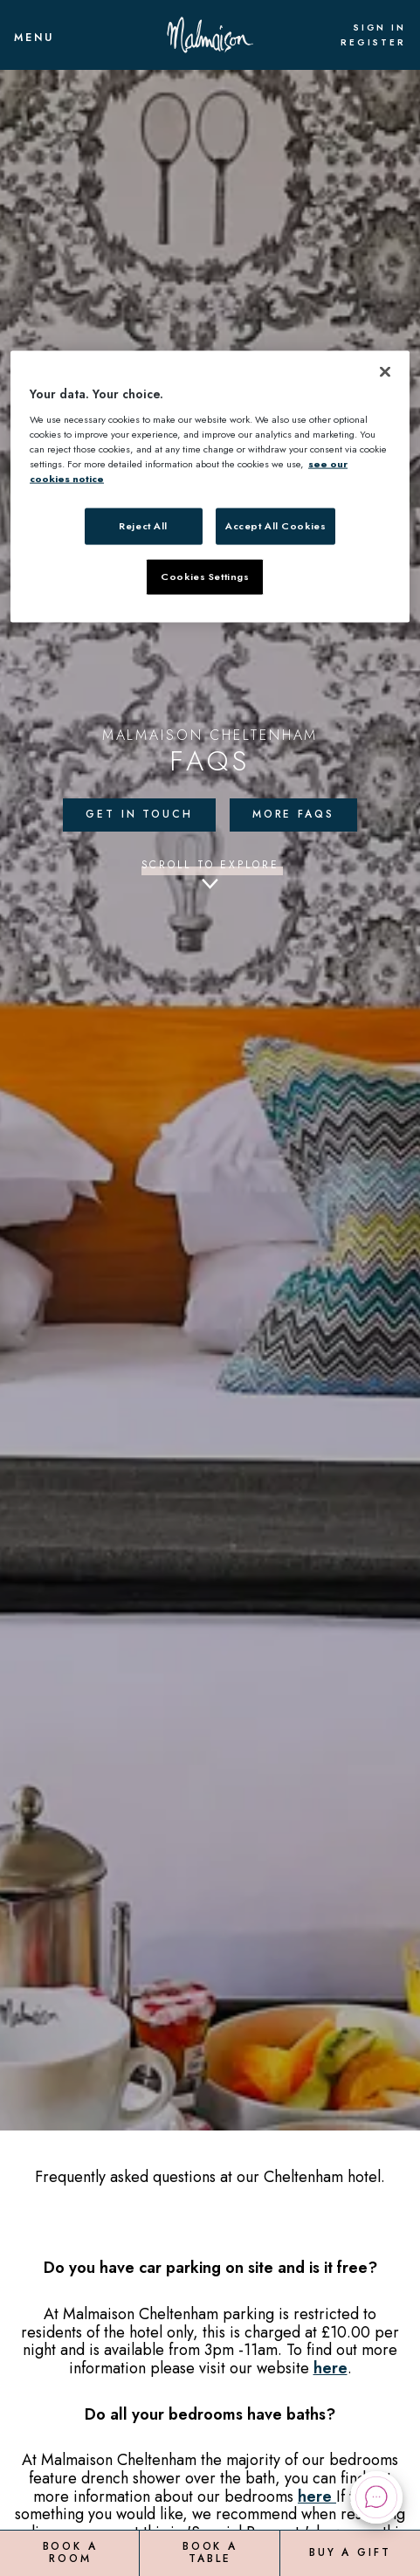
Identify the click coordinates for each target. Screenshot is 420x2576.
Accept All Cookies (275, 526)
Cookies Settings (205, 577)
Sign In (379, 28)
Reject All (143, 526)
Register (373, 43)
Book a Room (70, 2552)
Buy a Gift (350, 2552)
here (330, 2368)
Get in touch (139, 814)
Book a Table (210, 2552)
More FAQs (293, 814)
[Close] (385, 372)
